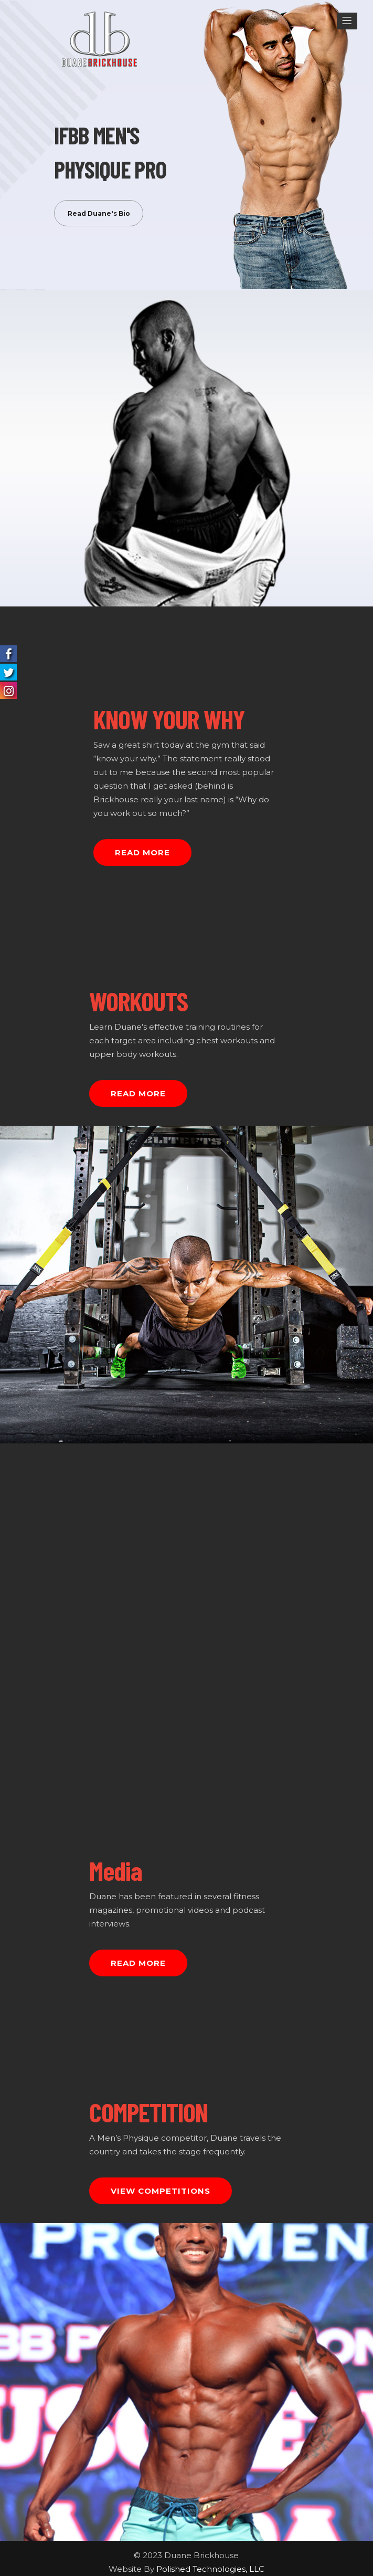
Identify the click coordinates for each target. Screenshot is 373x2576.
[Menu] (347, 21)
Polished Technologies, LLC (210, 2569)
